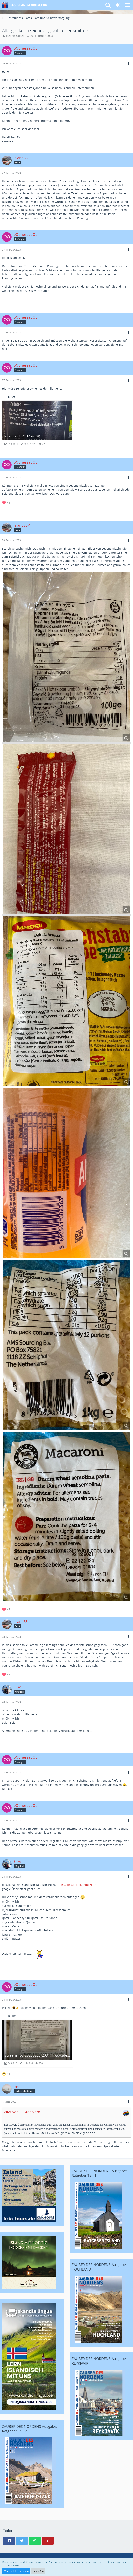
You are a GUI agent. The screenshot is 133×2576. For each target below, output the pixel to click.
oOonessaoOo (15, 36)
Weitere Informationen (16, 2571)
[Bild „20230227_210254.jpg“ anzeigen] (37, 424)
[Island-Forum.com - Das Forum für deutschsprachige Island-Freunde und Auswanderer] (26, 5)
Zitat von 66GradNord (22, 2112)
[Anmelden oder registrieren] (118, 5)
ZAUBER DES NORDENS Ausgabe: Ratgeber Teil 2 (29, 2428)
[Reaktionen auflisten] (6, 502)
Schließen (38, 2571)
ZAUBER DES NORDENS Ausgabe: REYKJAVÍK (99, 2361)
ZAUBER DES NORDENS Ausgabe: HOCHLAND (99, 2267)
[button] (128, 5)
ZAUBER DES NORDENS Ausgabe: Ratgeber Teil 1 (99, 2173)
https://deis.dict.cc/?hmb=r (74, 1885)
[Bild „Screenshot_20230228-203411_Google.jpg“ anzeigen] (37, 2043)
